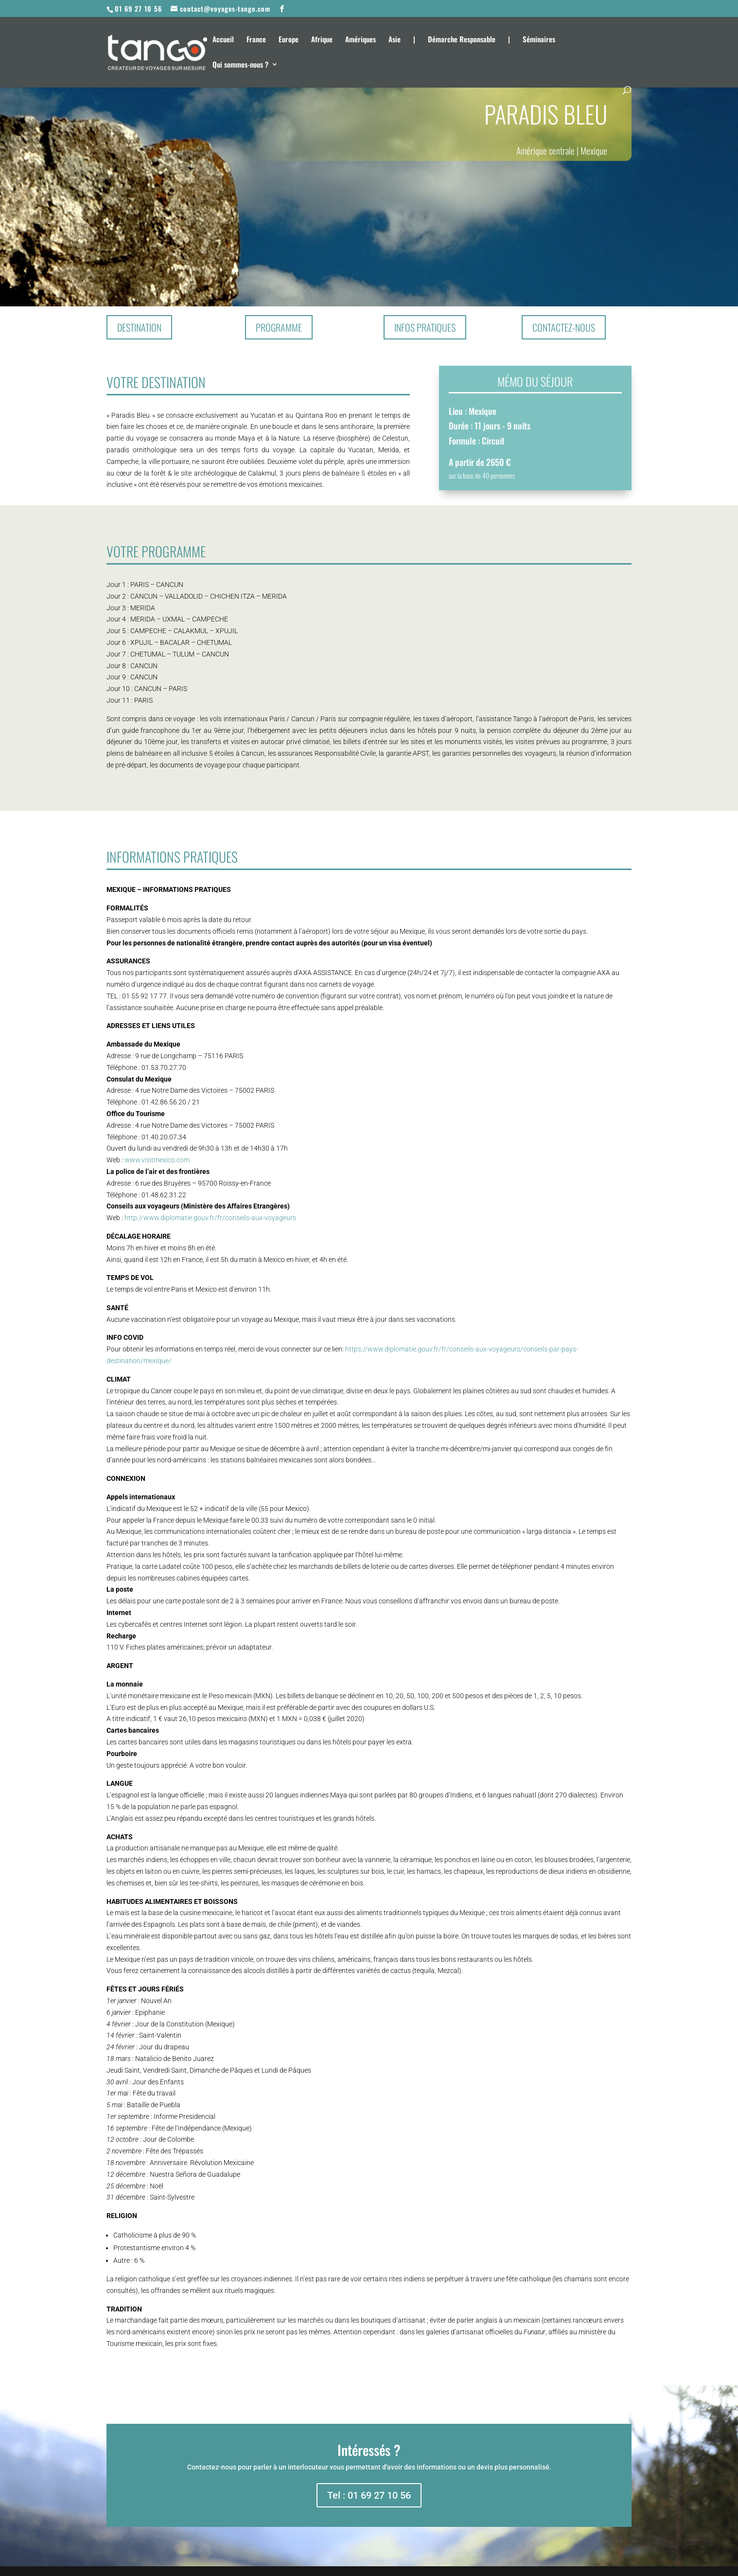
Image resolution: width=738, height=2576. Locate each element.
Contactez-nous (563, 327)
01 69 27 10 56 (138, 8)
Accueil (223, 40)
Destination (139, 327)
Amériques (360, 40)
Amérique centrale (545, 150)
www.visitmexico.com (157, 1160)
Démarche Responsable (461, 40)
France (256, 40)
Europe (289, 40)
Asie (394, 40)
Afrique (322, 40)
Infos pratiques (425, 327)
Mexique (593, 150)
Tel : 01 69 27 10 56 (369, 2495)
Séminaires (539, 40)
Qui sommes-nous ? (240, 65)
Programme (279, 327)
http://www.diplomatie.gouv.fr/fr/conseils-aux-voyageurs (210, 1218)
